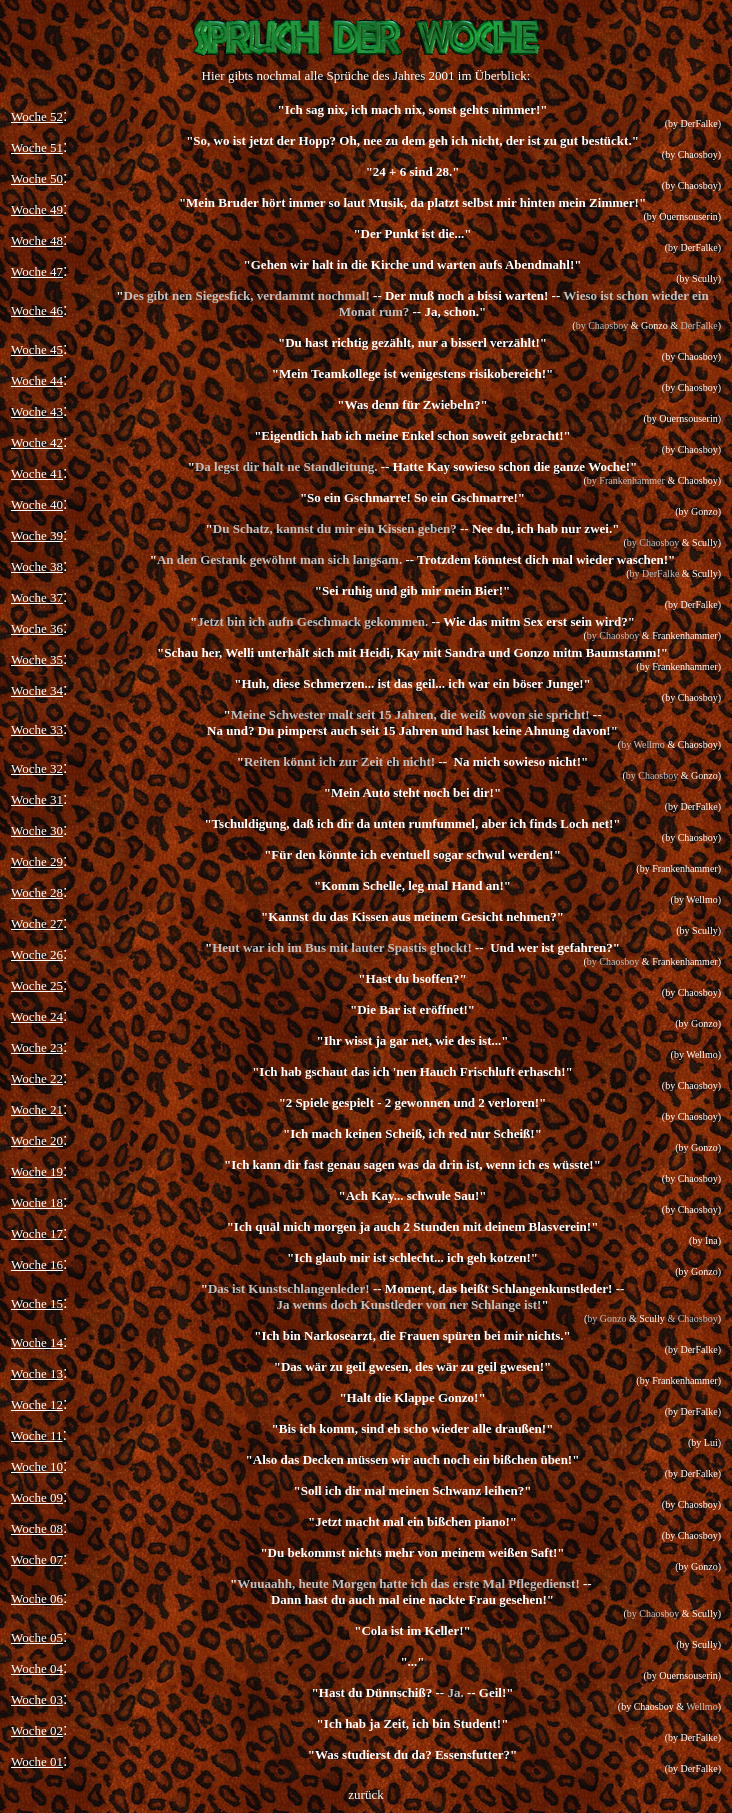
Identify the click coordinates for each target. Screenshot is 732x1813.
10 (56, 1466)
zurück (365, 1794)
